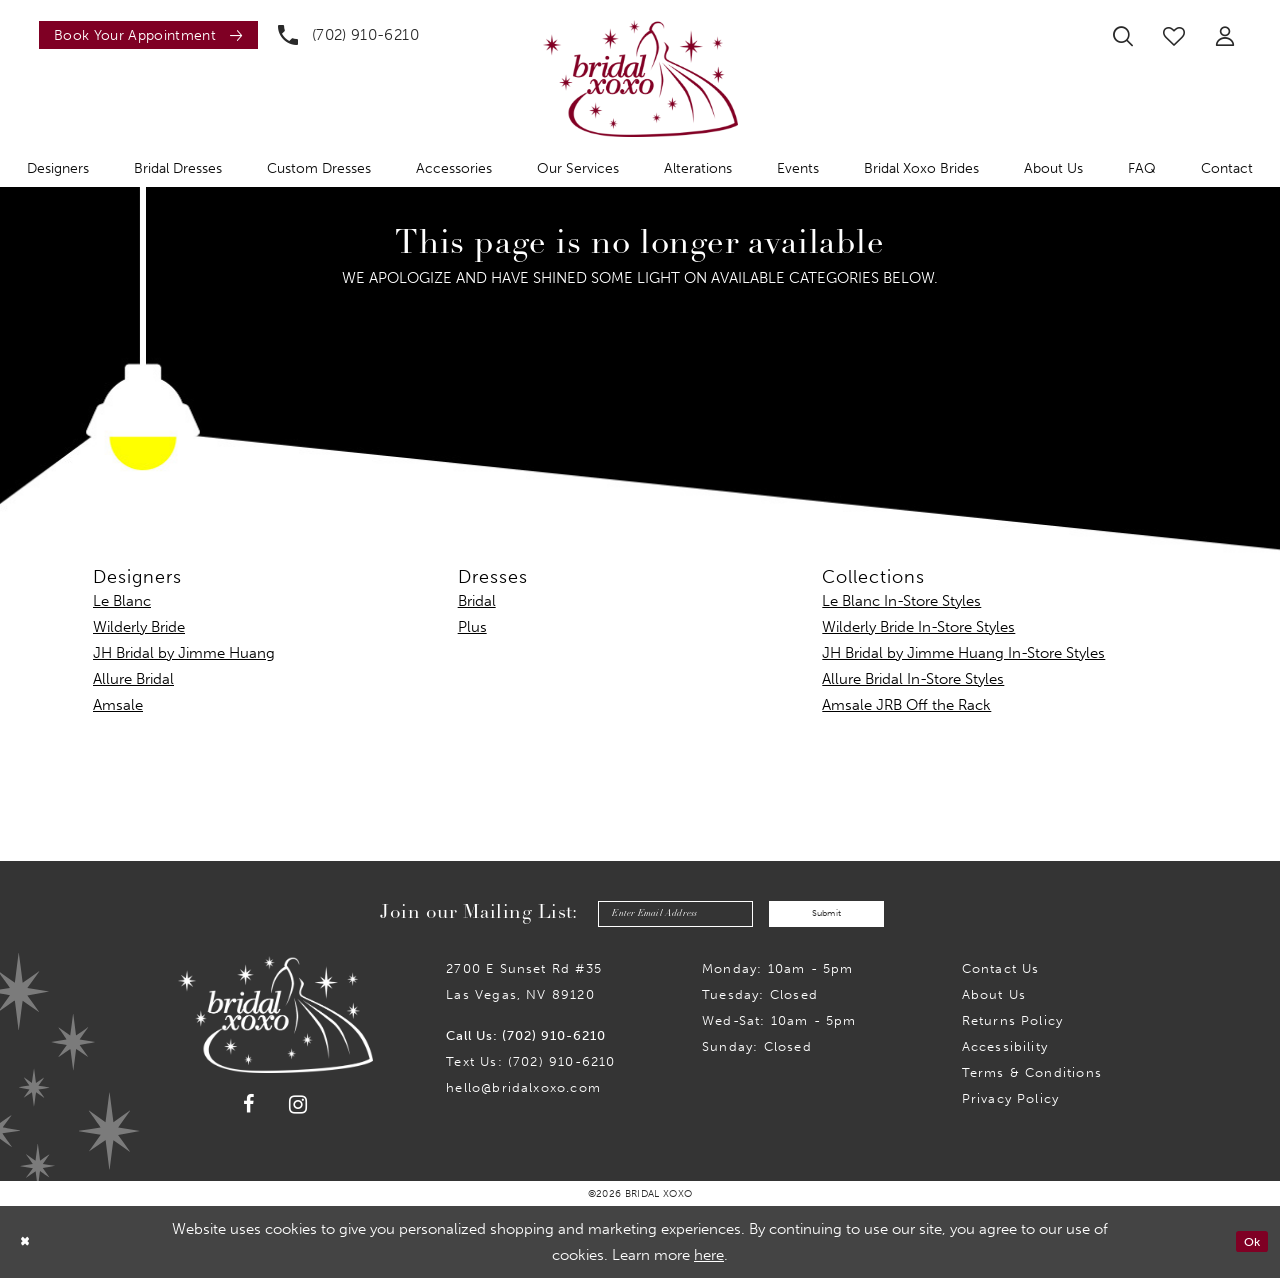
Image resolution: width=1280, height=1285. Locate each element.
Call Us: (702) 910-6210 (526, 1042)
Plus (472, 627)
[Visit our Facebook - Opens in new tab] (249, 1112)
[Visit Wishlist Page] (1174, 36)
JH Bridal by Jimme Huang (184, 653)
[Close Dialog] (29, 1248)
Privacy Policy (1011, 1105)
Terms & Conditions (1032, 1079)
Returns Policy (1013, 1027)
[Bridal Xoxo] (640, 78)
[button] (1225, 36)
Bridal (477, 601)
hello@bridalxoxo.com (523, 1094)
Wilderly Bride (139, 627)
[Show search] (1123, 36)
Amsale (118, 705)
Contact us (1001, 975)
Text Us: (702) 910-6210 (530, 1068)
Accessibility (1005, 1053)
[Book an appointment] (148, 35)
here (709, 1262)
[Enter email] (653, 917)
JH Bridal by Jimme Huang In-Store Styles (963, 653)
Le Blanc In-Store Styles (901, 601)
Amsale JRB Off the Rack (906, 705)
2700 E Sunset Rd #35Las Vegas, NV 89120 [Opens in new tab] (524, 988)
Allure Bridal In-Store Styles (913, 679)
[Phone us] (348, 35)
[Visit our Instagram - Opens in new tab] (298, 1111)
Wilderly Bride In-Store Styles (918, 627)
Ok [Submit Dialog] (1247, 1249)
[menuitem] (143, 35)
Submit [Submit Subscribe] (850, 917)
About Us (994, 1001)
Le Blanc (122, 601)
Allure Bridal (133, 679)
